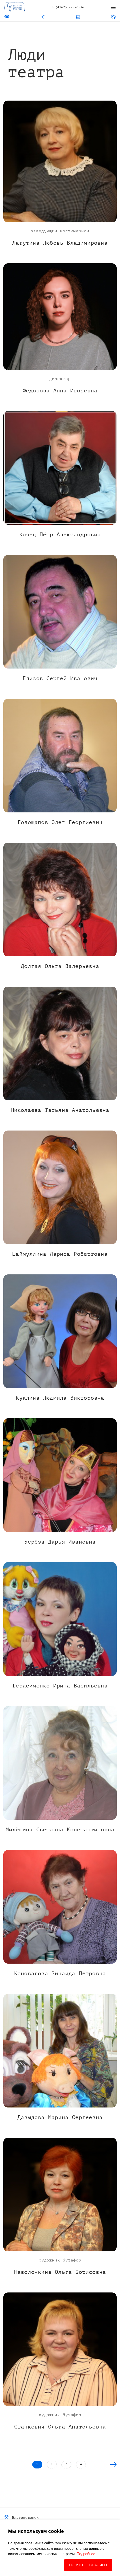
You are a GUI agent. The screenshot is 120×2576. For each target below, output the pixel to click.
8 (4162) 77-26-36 (68, 7)
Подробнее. (86, 2554)
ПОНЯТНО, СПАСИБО (88, 2565)
